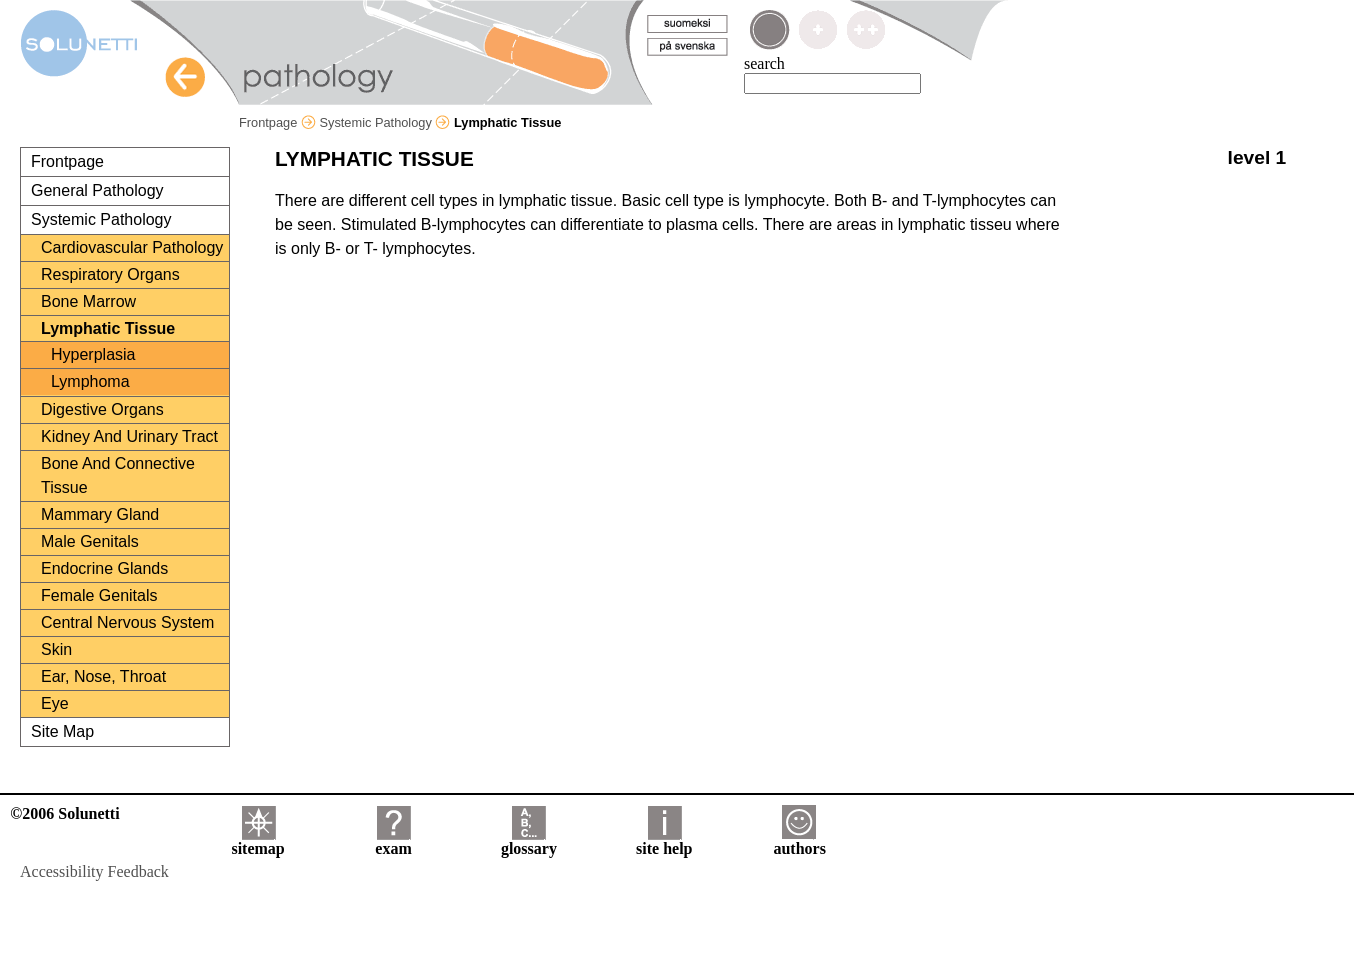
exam (393, 841)
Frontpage (277, 122)
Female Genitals (99, 595)
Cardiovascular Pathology (132, 247)
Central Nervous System (127, 622)
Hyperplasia (93, 354)
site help (664, 841)
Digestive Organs (102, 409)
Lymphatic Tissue (108, 328)
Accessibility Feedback (94, 871)
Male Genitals (90, 541)
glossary (529, 841)
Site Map (62, 731)
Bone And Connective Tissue (118, 475)
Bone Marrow (88, 301)
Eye (55, 703)
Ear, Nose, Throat (103, 676)
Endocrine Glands (104, 568)
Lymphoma (90, 381)
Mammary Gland (100, 514)
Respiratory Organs (110, 274)
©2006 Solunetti (64, 813)
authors (799, 841)
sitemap (257, 841)
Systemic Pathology (384, 122)
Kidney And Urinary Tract (129, 436)
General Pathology (97, 190)
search (764, 63)
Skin (56, 649)
